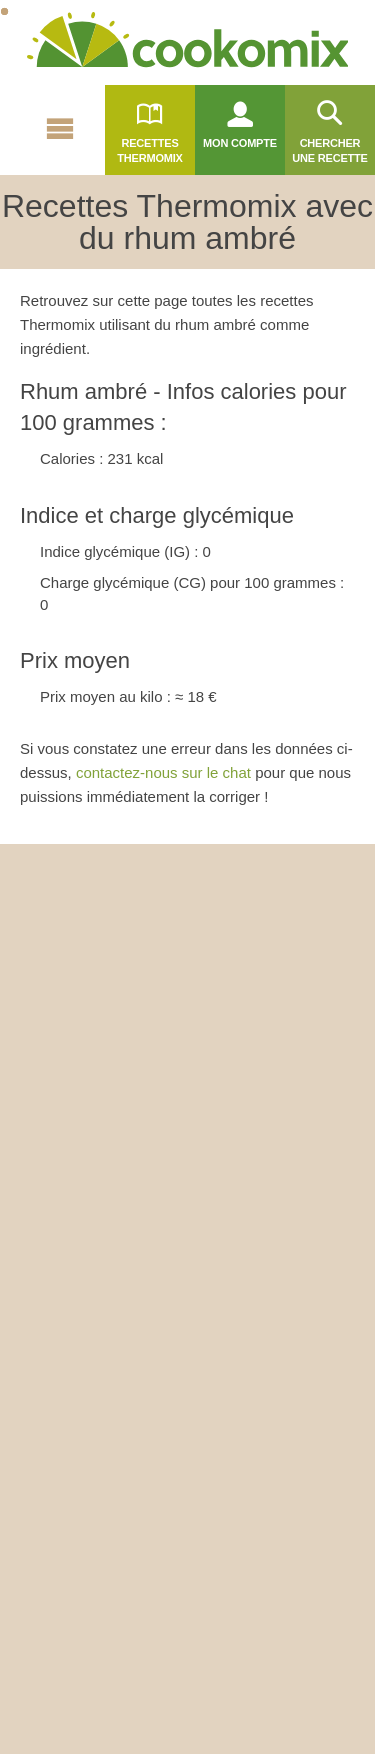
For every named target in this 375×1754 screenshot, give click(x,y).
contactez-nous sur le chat (163, 772)
